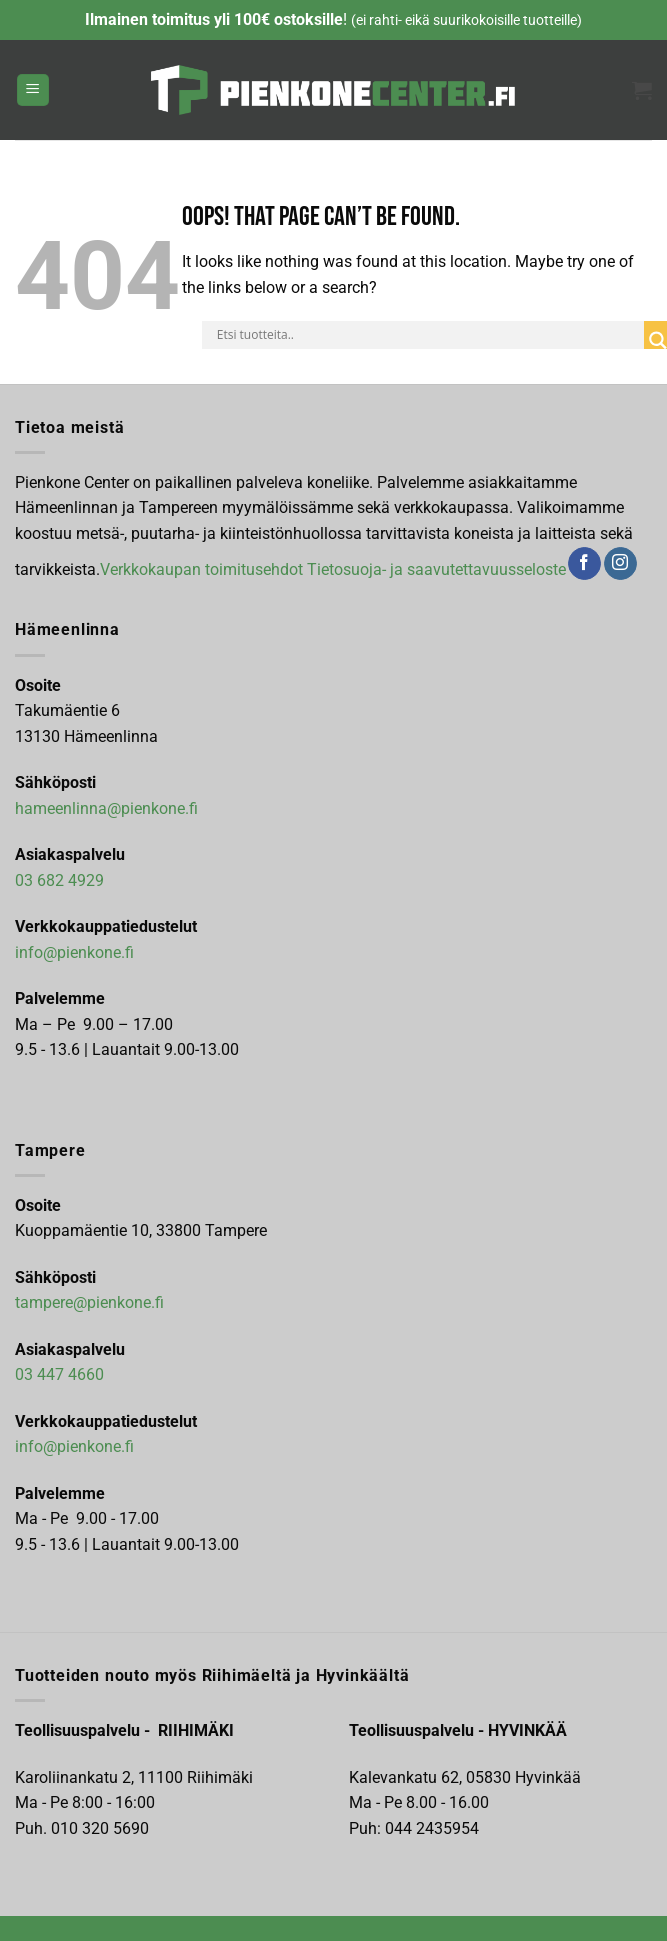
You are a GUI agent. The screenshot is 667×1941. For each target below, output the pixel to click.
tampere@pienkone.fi (89, 1302)
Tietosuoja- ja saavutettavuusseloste (436, 568)
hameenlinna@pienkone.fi (106, 808)
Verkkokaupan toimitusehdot (201, 568)
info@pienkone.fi (74, 952)
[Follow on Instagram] (620, 564)
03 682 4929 (59, 880)
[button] (33, 90)
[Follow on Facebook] (584, 564)
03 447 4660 (59, 1374)
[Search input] (428, 335)
